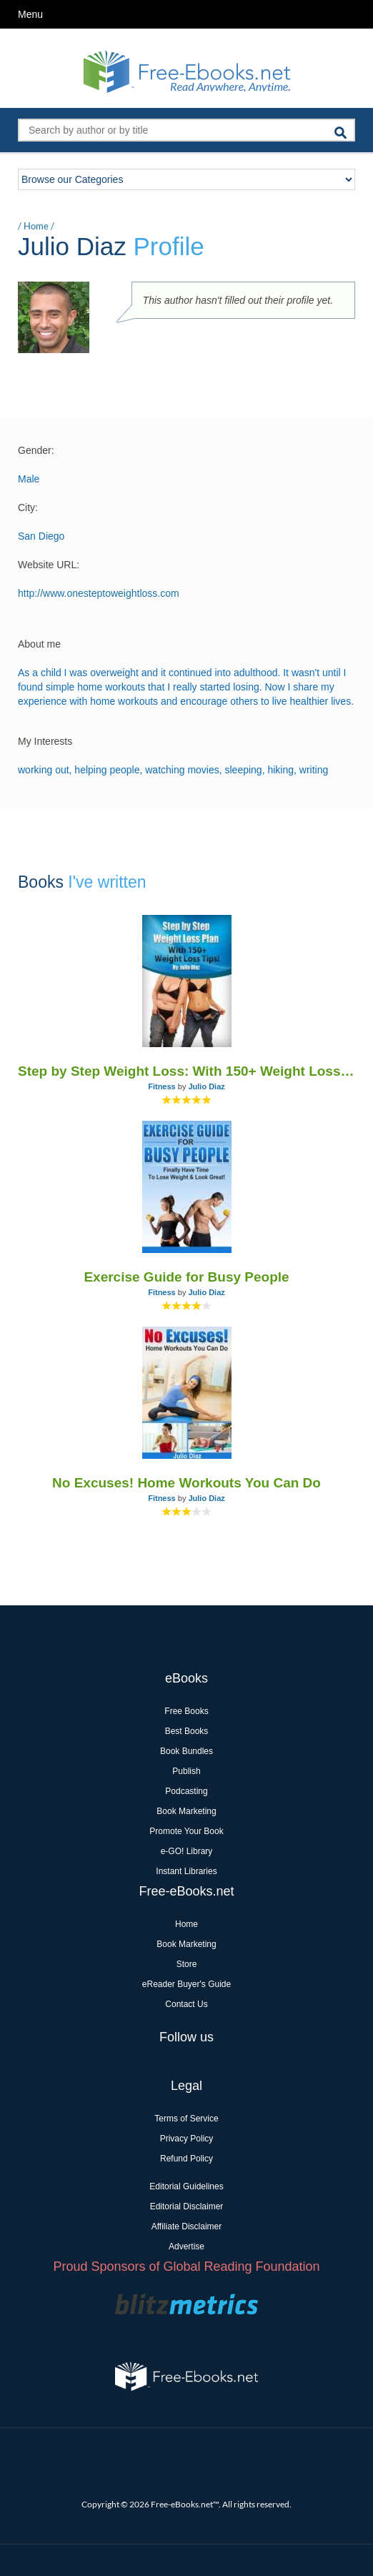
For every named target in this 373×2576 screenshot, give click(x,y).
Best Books (187, 1731)
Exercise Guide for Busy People (186, 1276)
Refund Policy (186, 2159)
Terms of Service (186, 2119)
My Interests (45, 741)
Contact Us (186, 2004)
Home (36, 226)
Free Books (186, 1711)
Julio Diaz (206, 1086)
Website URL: (48, 564)
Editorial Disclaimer (187, 2206)
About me (39, 644)
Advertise (186, 2246)
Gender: (36, 450)
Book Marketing (186, 1811)
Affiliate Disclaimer (186, 2226)
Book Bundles (186, 1751)
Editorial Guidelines (186, 2186)
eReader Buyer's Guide (186, 1984)
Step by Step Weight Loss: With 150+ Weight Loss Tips (186, 1071)
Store (186, 1964)
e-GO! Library (187, 1851)
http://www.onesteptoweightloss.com (98, 593)
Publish (186, 1771)
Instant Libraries (186, 1871)
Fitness (162, 1086)
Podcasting (186, 1791)
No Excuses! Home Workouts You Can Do (186, 1482)
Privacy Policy (187, 2139)
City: (28, 507)
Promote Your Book (186, 1831)
